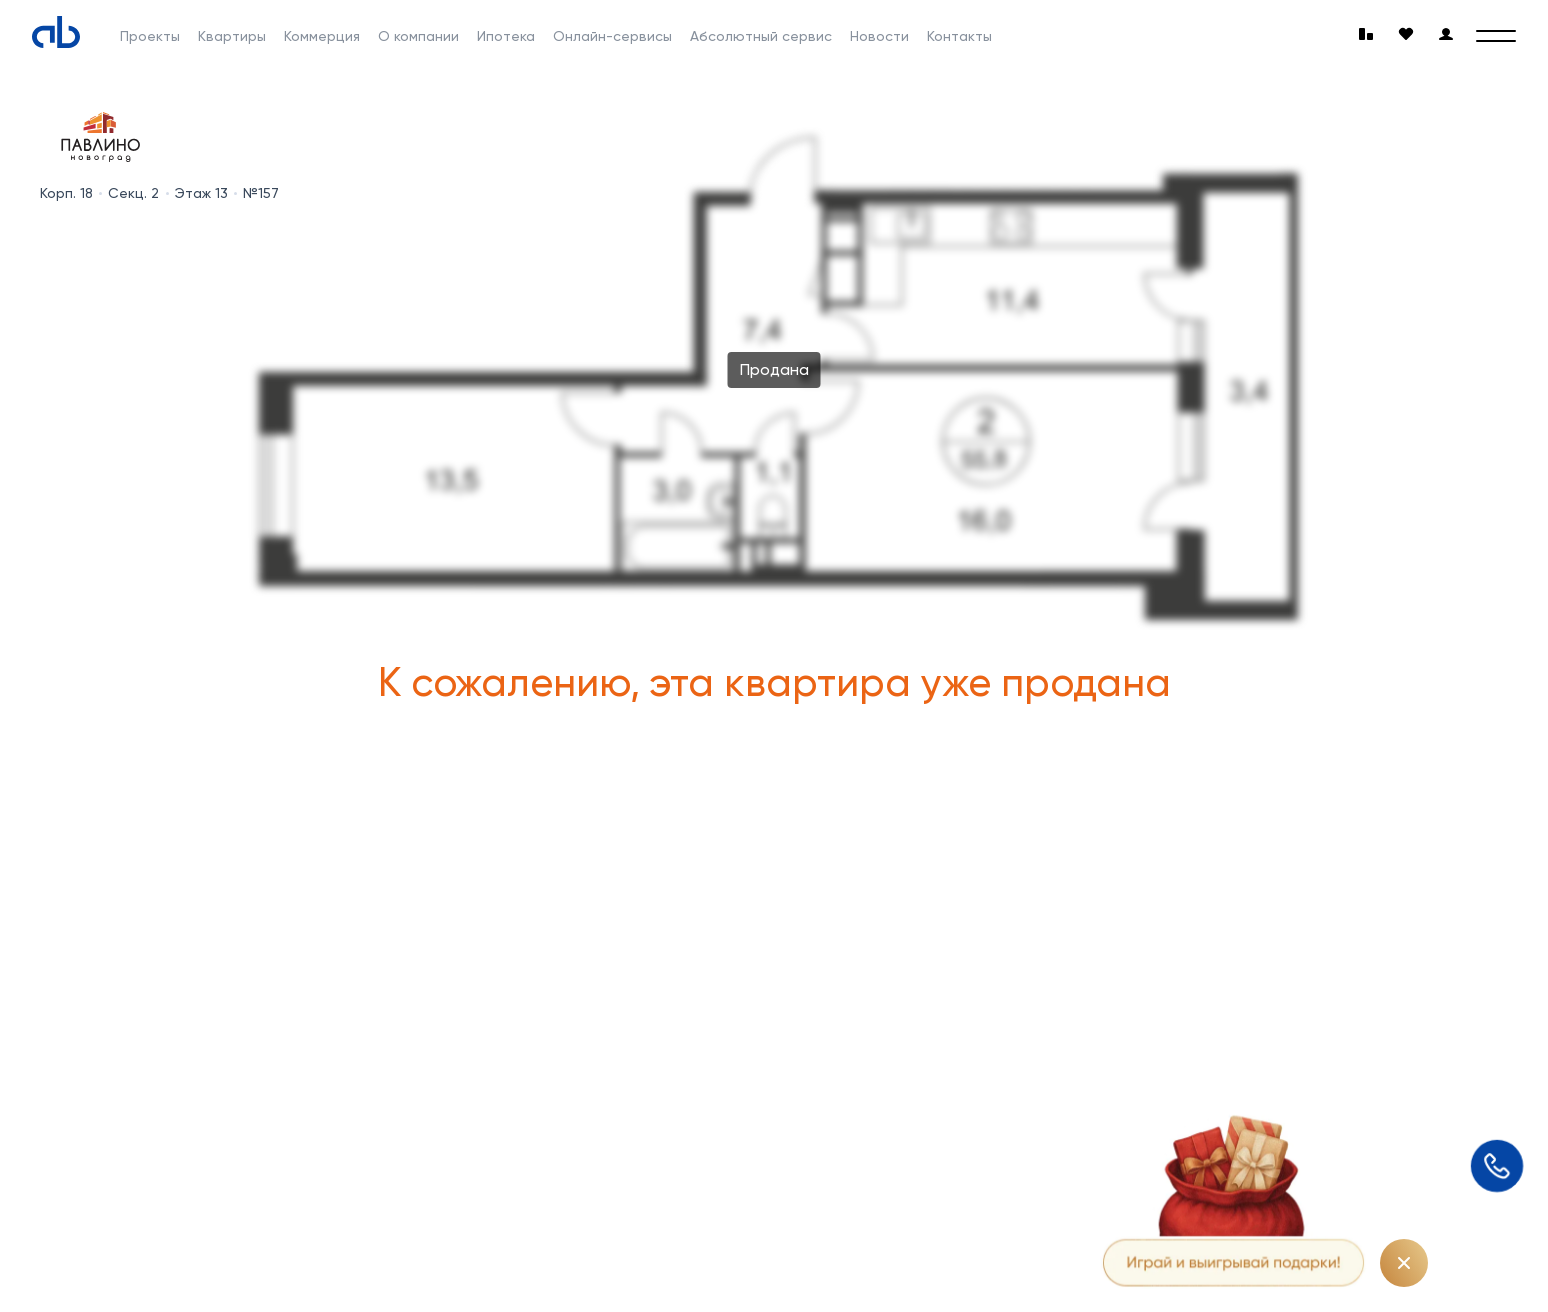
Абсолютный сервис (761, 36)
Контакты (959, 36)
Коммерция (322, 36)
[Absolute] (56, 32)
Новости (879, 36)
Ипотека (506, 36)
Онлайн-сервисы (612, 36)
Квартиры (232, 36)
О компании (418, 36)
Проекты (150, 36)
